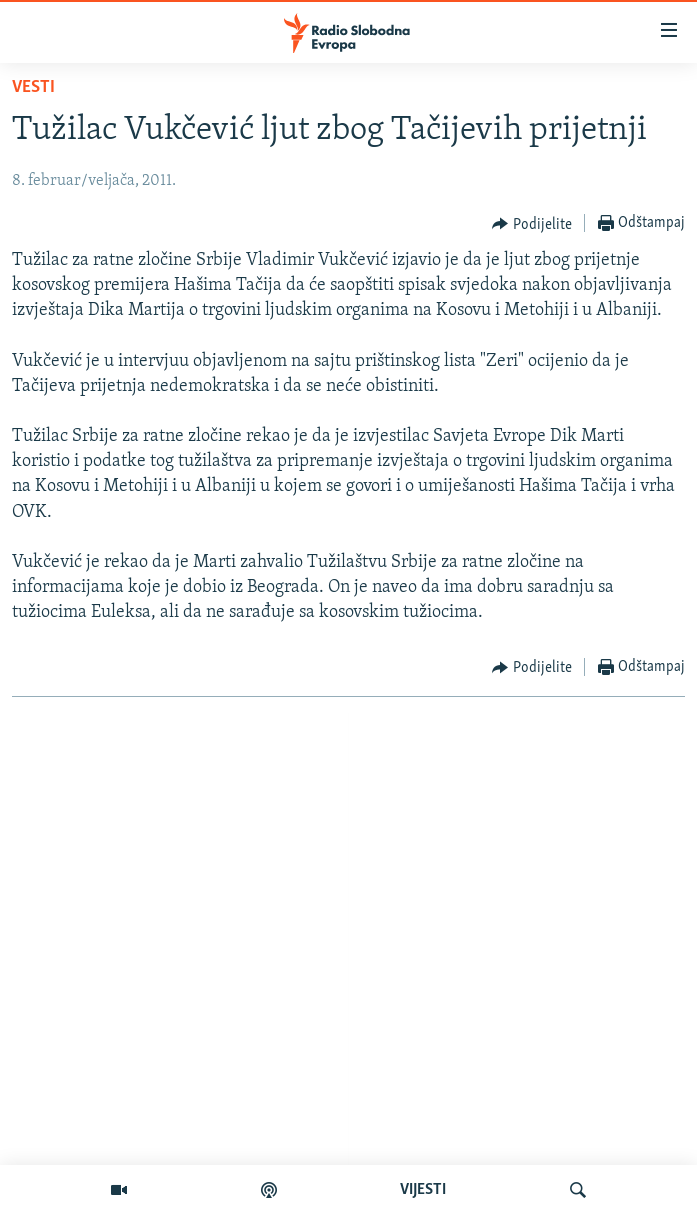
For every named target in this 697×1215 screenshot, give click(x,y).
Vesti (33, 87)
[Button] (532, 224)
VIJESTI (423, 1190)
